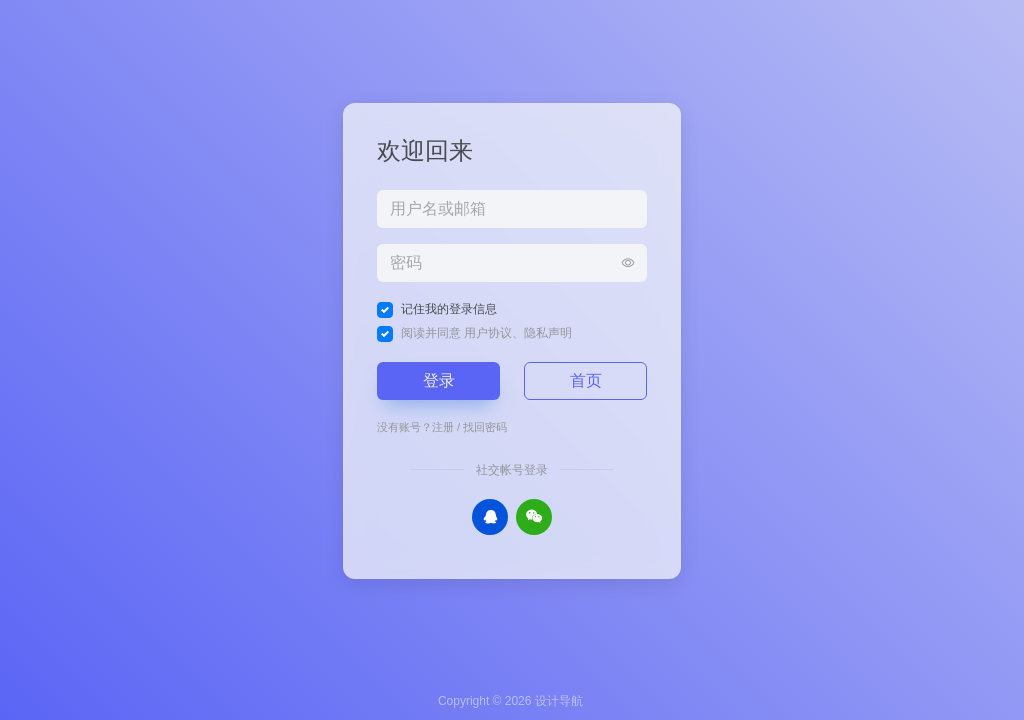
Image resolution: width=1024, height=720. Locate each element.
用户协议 (488, 333)
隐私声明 (548, 333)
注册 (443, 427)
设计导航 (559, 701)
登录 (439, 380)
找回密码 (485, 427)
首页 (586, 380)
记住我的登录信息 (449, 309)
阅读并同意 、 (486, 333)
